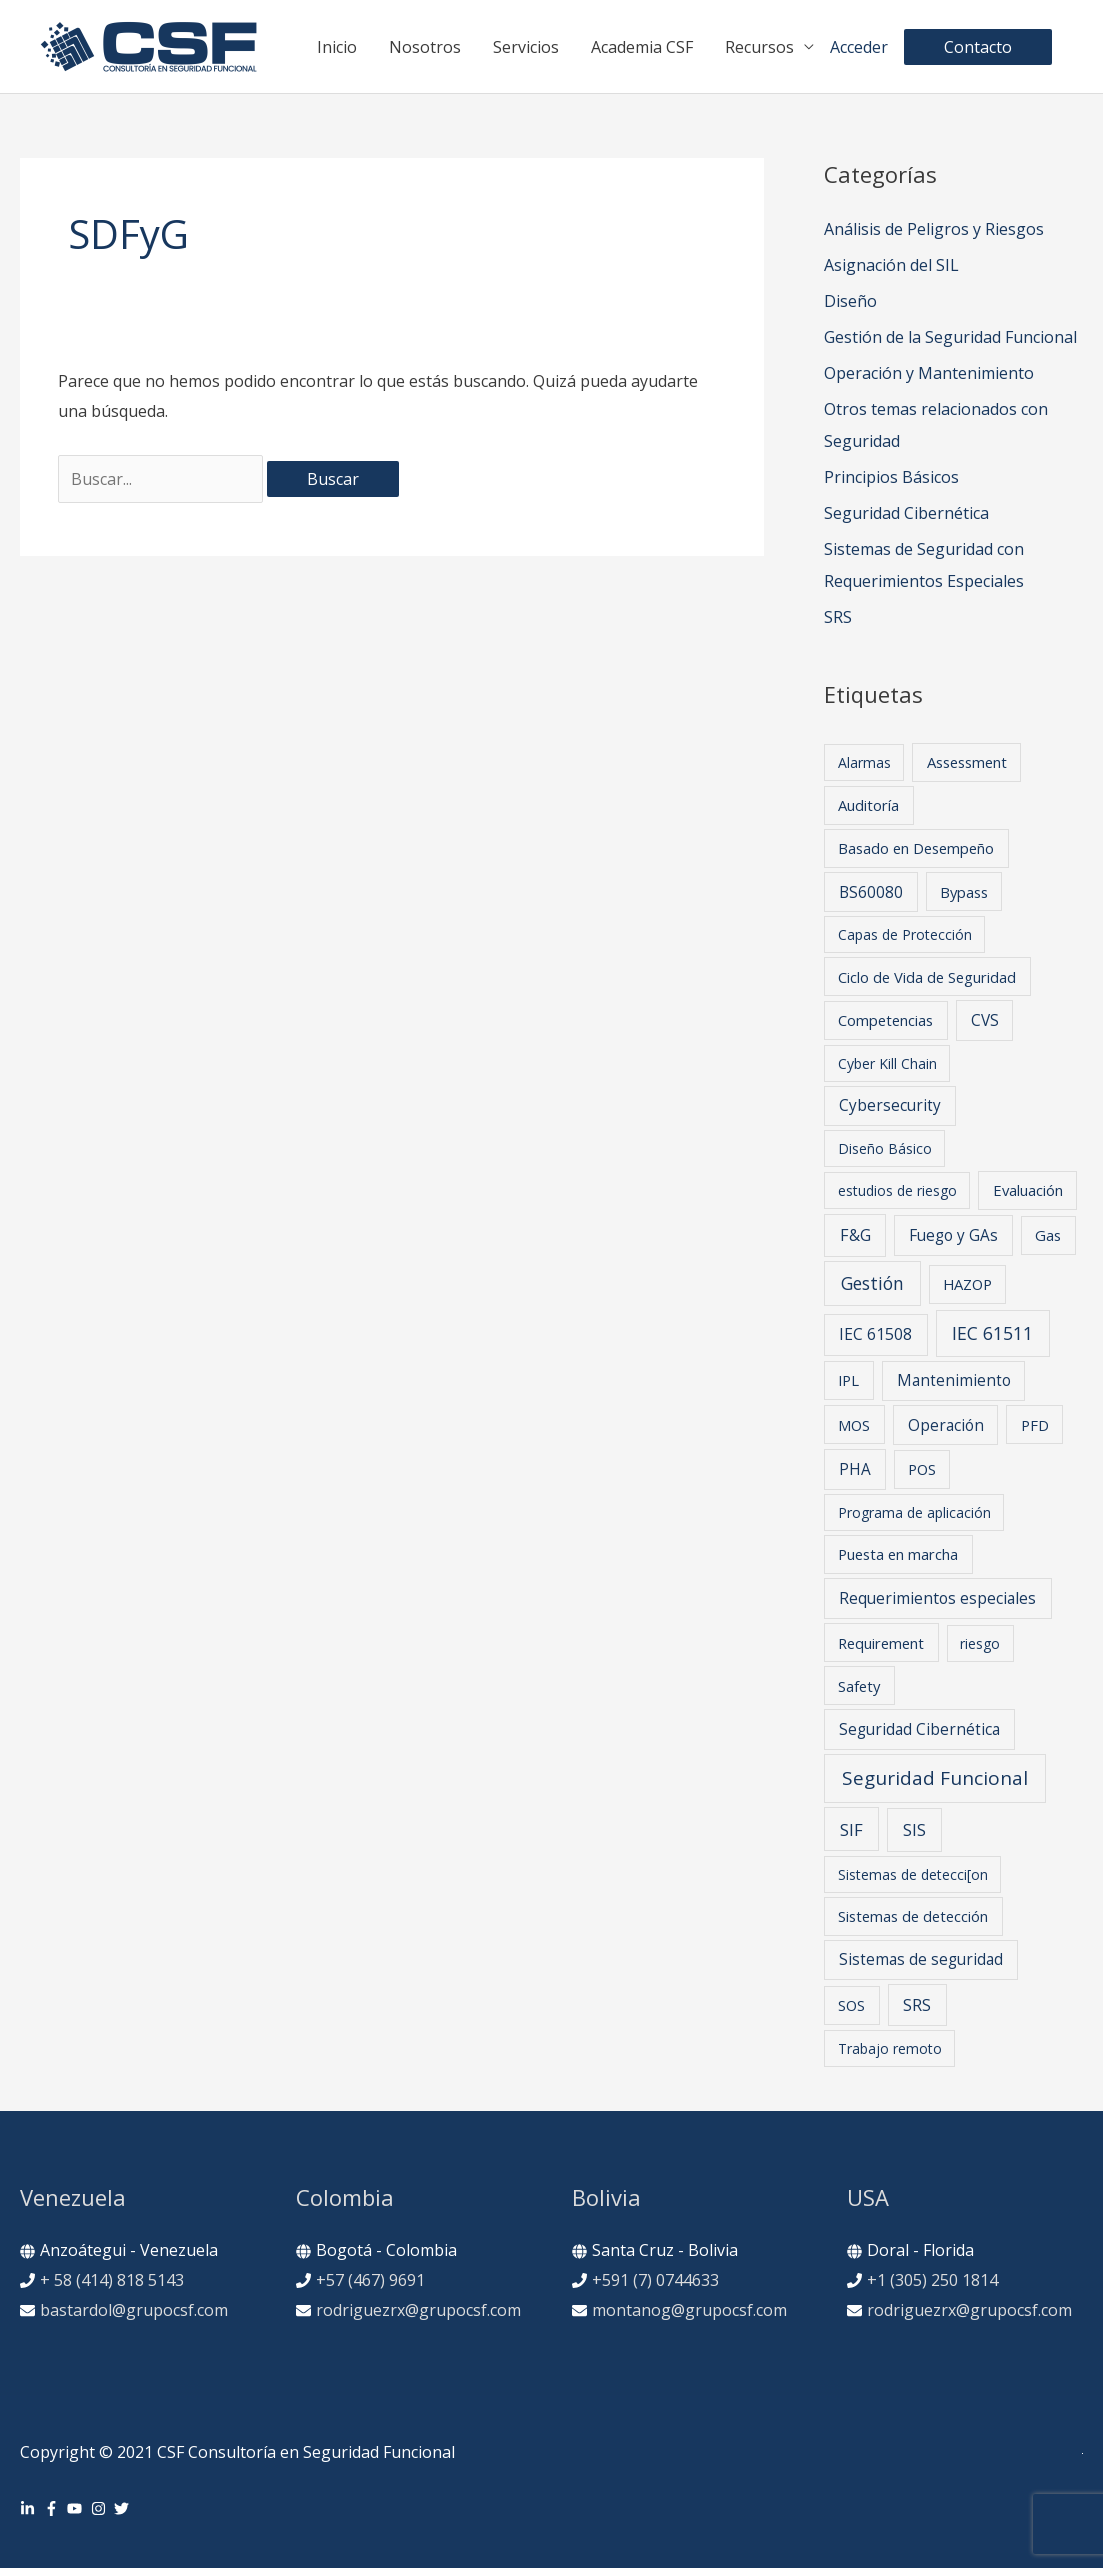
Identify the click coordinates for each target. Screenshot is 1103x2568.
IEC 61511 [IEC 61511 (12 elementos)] (992, 1333)
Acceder (859, 47)
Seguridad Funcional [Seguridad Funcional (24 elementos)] (935, 1778)
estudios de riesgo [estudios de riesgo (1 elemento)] (897, 1190)
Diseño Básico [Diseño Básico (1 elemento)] (885, 1148)
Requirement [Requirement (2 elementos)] (881, 1643)
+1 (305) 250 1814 (932, 2280)
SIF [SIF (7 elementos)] (851, 1829)
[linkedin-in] (30, 2508)
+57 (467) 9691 (370, 2280)
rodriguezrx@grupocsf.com (418, 2310)
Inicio (337, 47)
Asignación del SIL (891, 265)
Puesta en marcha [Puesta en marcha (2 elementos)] (898, 1554)
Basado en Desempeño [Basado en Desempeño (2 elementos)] (916, 848)
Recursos (759, 47)
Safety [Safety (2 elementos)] (859, 1686)
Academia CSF (642, 47)
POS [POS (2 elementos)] (922, 1469)
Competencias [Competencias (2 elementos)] (885, 1020)
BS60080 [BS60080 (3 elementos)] (871, 892)
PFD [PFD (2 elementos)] (1035, 1425)
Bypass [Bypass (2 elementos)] (964, 892)
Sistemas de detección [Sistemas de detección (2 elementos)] (913, 1916)
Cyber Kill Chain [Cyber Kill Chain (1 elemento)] (887, 1063)
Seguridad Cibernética (906, 513)
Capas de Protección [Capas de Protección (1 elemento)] (905, 934)
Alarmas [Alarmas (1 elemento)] (864, 762)
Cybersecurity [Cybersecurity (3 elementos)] (890, 1105)
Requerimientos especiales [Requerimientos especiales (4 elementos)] (937, 1598)
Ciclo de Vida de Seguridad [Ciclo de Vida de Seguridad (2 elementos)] (927, 977)
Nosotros (425, 47)
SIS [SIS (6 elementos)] (914, 1829)
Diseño (850, 301)
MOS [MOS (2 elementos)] (854, 1425)
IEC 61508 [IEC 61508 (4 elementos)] (875, 1334)
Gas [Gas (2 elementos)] (1048, 1235)
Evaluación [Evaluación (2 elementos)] (1028, 1190)
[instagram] (101, 2508)
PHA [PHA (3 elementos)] (855, 1469)
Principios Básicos (891, 477)
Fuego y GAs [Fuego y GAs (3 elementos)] (953, 1235)
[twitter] (124, 2508)
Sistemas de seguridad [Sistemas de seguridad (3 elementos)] (921, 1959)
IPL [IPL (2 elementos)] (848, 1380)
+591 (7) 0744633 (655, 2280)
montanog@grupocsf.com (689, 2310)
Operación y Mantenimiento (929, 373)
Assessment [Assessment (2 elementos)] (967, 762)
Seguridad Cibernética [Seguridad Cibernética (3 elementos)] (919, 1729)
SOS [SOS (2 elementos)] (851, 2005)
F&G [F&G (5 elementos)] (855, 1235)
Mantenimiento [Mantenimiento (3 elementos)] (954, 1380)
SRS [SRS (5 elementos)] (917, 2005)
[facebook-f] (54, 2508)
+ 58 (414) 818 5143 (112, 2280)
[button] (978, 47)
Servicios (526, 47)
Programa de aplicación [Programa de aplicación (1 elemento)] (914, 1512)
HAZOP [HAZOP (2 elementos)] (967, 1284)
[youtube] (77, 2508)
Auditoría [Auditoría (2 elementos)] (868, 805)
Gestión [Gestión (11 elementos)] (872, 1283)
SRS (838, 617)
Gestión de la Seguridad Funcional (950, 337)
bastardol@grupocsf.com (134, 2310)
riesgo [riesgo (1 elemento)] (980, 1643)
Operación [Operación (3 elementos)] (946, 1425)
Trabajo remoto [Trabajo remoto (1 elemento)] (890, 2048)
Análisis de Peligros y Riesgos (934, 229)
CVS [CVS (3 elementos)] (985, 1020)
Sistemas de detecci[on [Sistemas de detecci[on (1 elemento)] (913, 1874)
